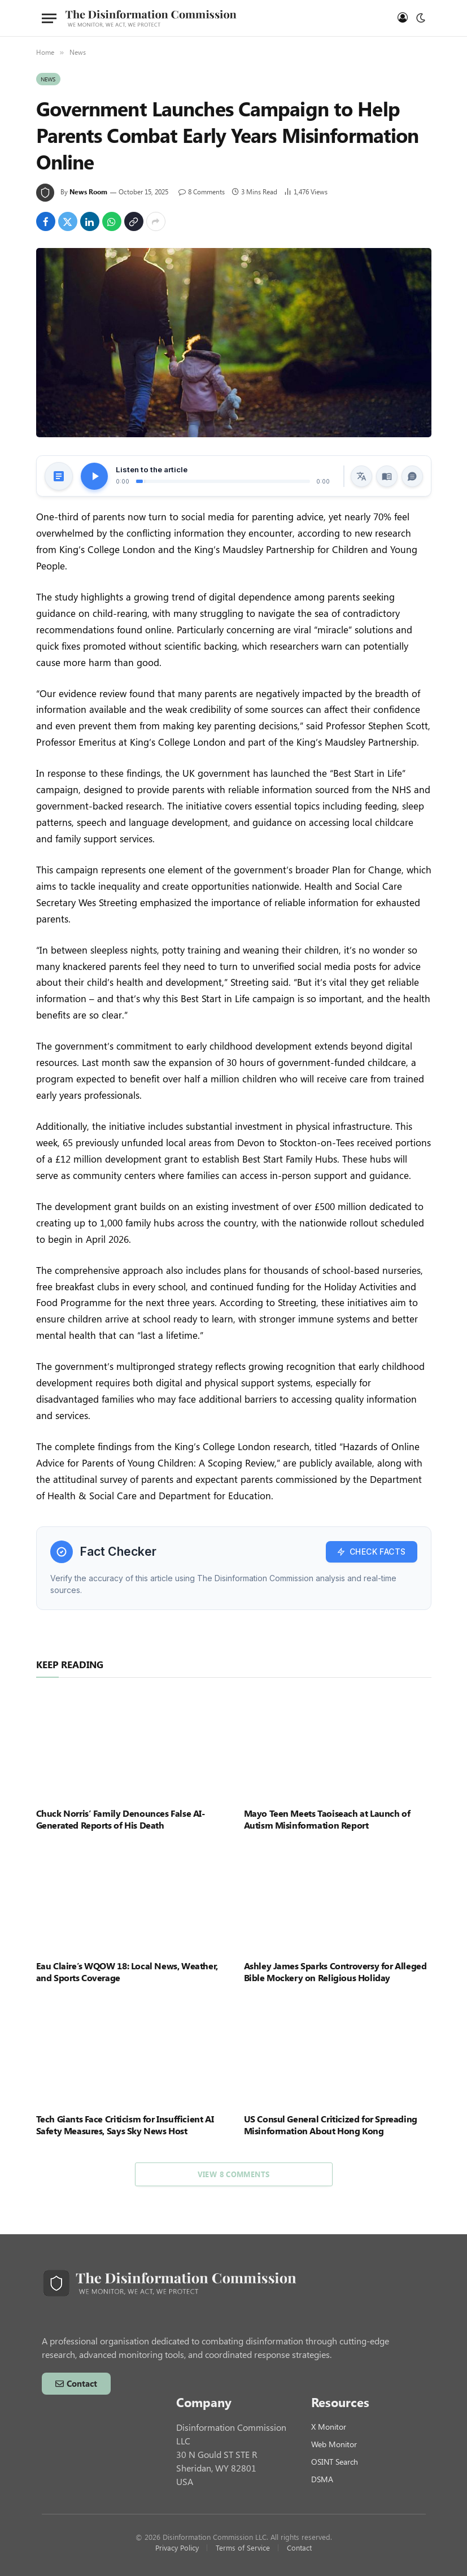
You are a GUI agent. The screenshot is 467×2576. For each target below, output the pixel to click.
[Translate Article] (361, 476)
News (48, 79)
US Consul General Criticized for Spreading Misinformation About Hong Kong (330, 2124)
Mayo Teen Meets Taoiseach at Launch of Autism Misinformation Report (327, 1819)
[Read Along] (387, 476)
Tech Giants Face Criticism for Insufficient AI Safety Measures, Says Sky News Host (125, 2124)
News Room (88, 191)
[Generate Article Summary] (59, 476)
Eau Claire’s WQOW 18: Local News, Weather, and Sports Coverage (127, 1971)
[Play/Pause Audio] (94, 476)
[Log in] (401, 18)
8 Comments (201, 191)
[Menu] (49, 18)
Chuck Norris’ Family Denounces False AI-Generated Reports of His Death (120, 1819)
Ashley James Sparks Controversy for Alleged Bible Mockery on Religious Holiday (335, 1971)
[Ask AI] (412, 476)
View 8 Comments (234, 2174)
